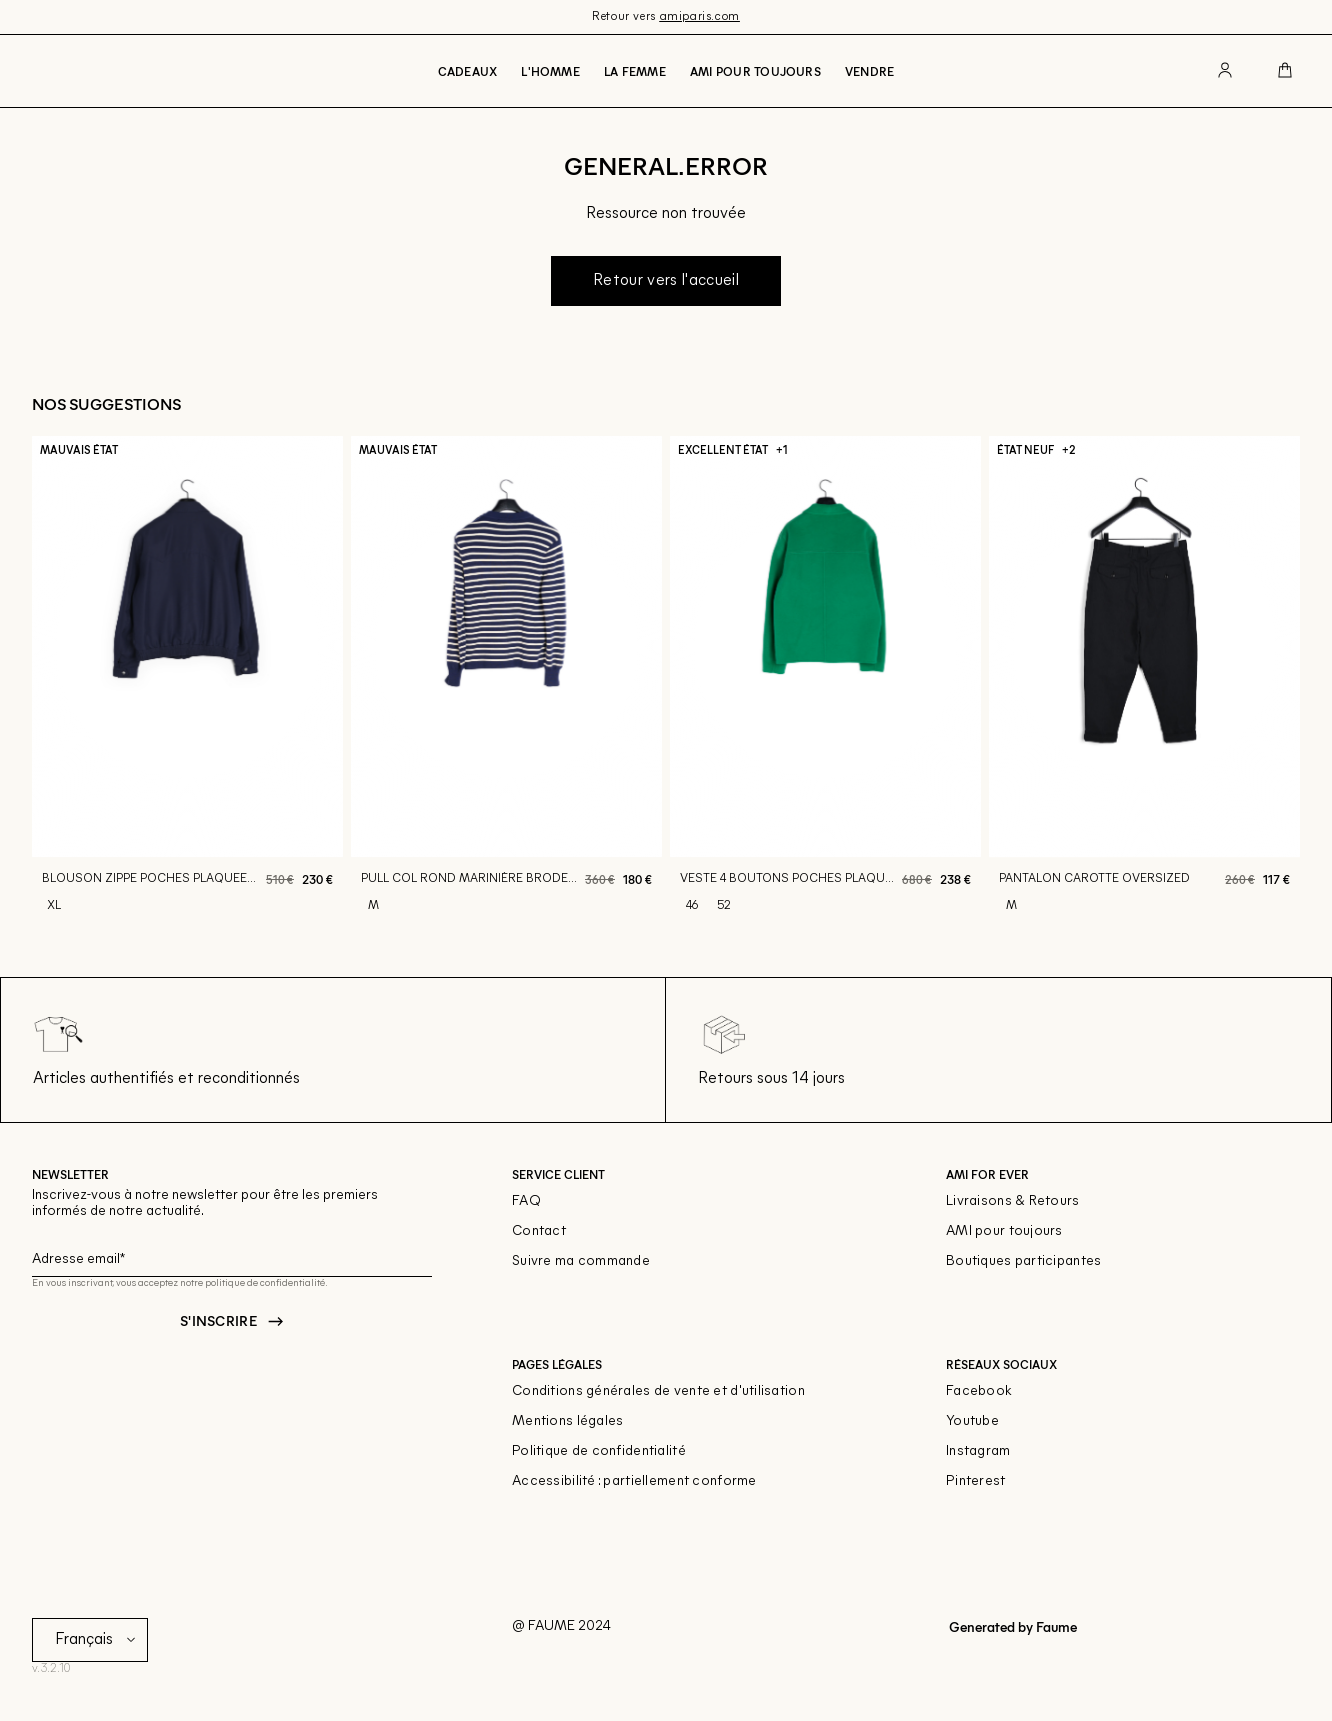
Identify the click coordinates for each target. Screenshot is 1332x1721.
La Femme (635, 71)
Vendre (869, 71)
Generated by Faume (1011, 1626)
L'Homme (550, 71)
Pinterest (976, 1481)
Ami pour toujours (755, 71)
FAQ (526, 1201)
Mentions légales (567, 1421)
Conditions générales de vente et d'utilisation (658, 1391)
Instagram (978, 1451)
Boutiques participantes (1023, 1261)
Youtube (972, 1421)
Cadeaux (468, 71)
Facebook (979, 1391)
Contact (539, 1231)
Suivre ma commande (581, 1261)
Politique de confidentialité (599, 1451)
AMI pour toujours (1004, 1231)
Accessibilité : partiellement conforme (634, 1481)
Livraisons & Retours (1013, 1201)
